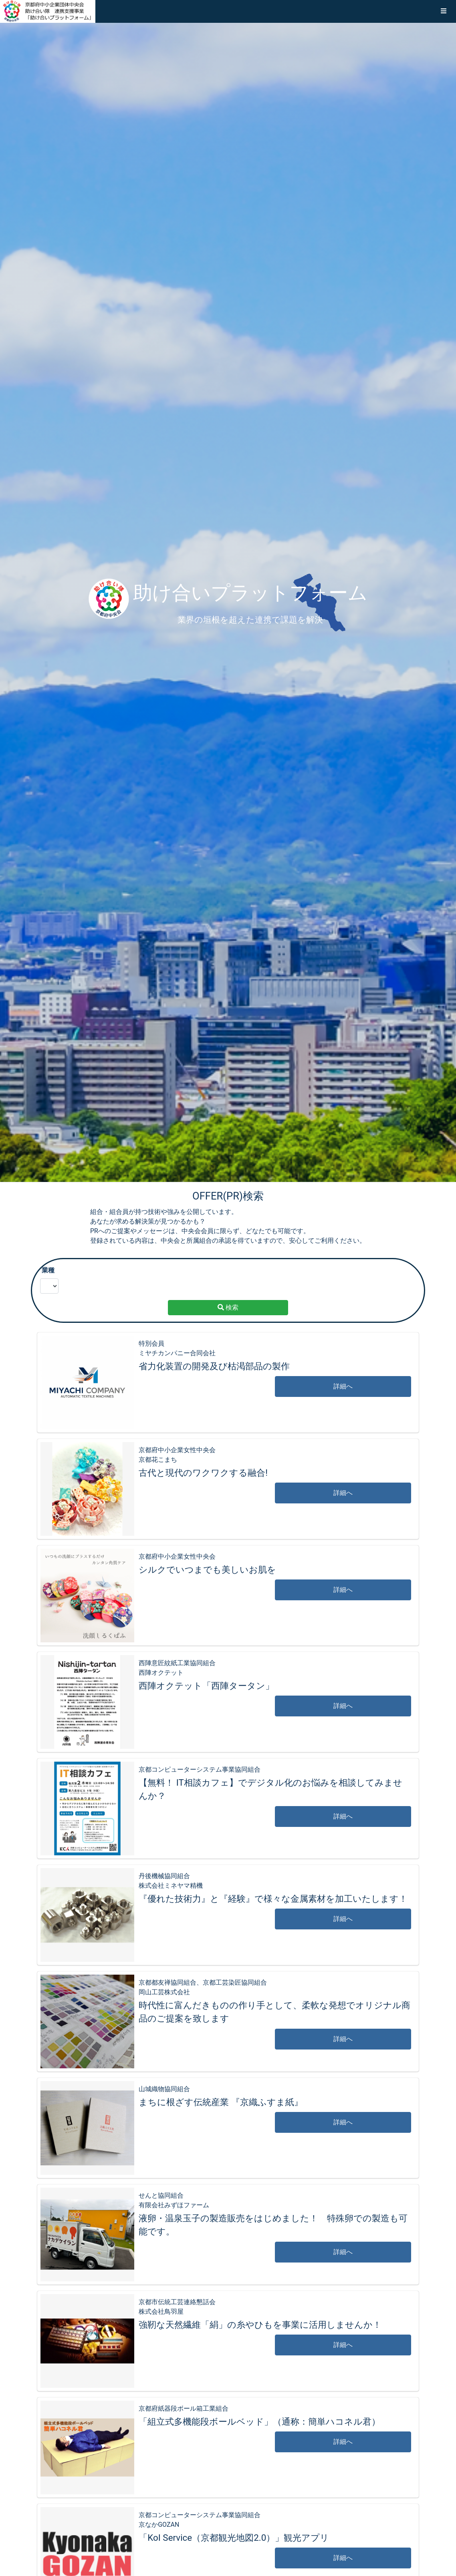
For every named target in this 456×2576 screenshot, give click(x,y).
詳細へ (343, 1386)
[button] (443, 11)
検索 (228, 1307)
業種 (48, 1270)
